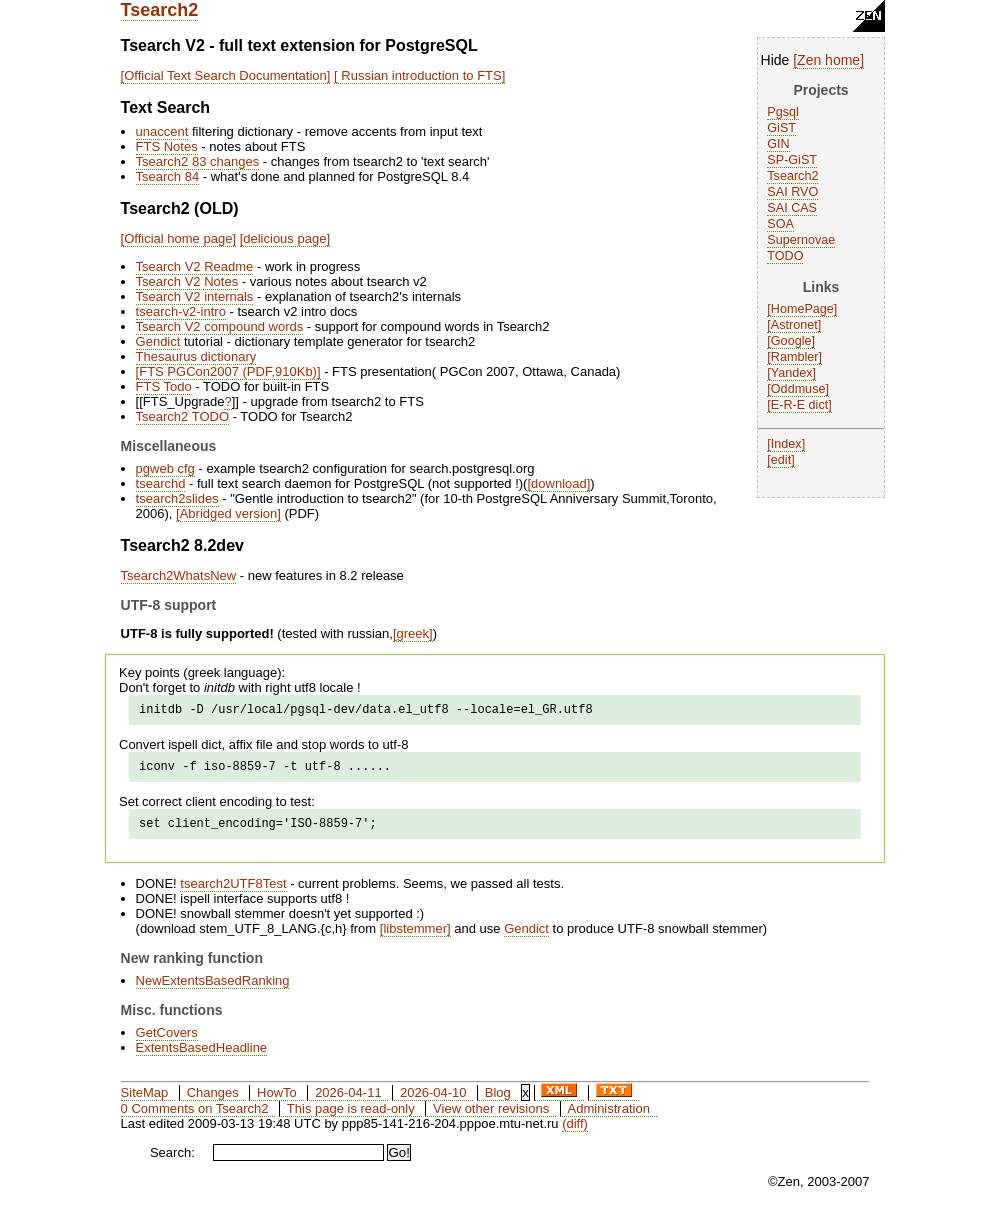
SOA (780, 224)
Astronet (794, 325)
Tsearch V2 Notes (187, 281)
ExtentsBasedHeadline (202, 1056)
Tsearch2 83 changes (198, 161)
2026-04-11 (348, 1101)
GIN (778, 144)
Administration (609, 1117)
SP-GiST (792, 160)
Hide (775, 60)
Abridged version (229, 513)
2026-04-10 (433, 1101)
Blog (498, 1101)
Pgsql (783, 112)
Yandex (792, 373)
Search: (172, 1161)
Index (786, 444)
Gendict (158, 341)
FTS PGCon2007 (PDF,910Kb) (228, 371)
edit (781, 460)
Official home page (178, 238)
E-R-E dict (799, 405)
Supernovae (801, 240)
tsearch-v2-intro (181, 311)
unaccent (162, 131)
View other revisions (491, 1117)
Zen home (828, 60)
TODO (785, 256)
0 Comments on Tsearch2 (195, 1117)
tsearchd (161, 483)
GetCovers (167, 1041)
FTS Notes (167, 146)
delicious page (284, 238)
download (559, 483)
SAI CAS (792, 208)
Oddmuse (798, 389)
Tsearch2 (160, 10)
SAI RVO (792, 192)
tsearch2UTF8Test (233, 892)
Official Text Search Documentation (225, 75)
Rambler (795, 357)
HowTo (277, 1101)
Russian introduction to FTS (420, 75)
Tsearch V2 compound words (220, 326)
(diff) (575, 1132)
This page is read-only (351, 1117)
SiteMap (145, 1101)
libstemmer (415, 937)
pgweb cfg (165, 468)
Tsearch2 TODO (182, 416)
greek (413, 633)
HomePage (802, 309)
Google (791, 341)
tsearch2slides (177, 498)
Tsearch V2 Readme (195, 266)
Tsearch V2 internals (195, 296)
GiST (781, 128)
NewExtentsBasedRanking (213, 989)
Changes (213, 1101)
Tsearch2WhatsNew (179, 575)
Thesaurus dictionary (196, 356)
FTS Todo (164, 386)
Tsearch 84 (168, 176)
